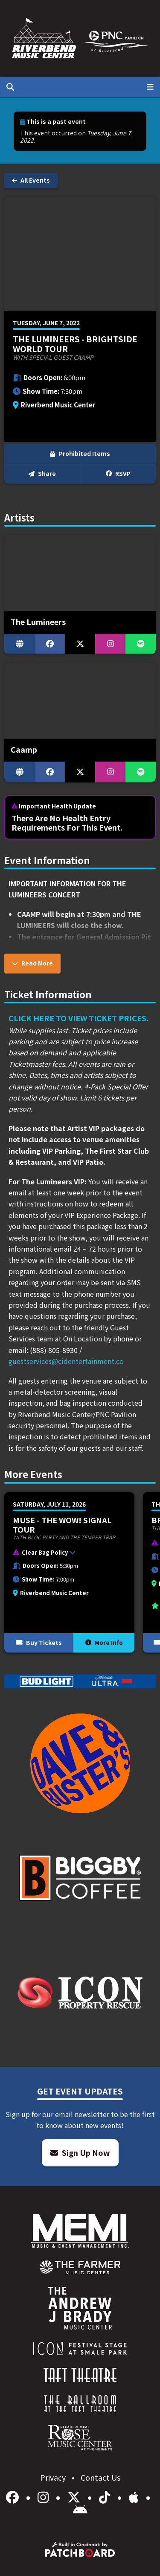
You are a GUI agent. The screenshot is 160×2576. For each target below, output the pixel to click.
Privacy (53, 2477)
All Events (31, 180)
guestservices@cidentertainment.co (66, 1361)
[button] (65, 1554)
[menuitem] (80, 2267)
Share (42, 473)
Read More (32, 963)
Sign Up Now (80, 2152)
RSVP (118, 473)
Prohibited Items (80, 453)
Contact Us (100, 2477)
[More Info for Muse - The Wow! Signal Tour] (69, 1572)
